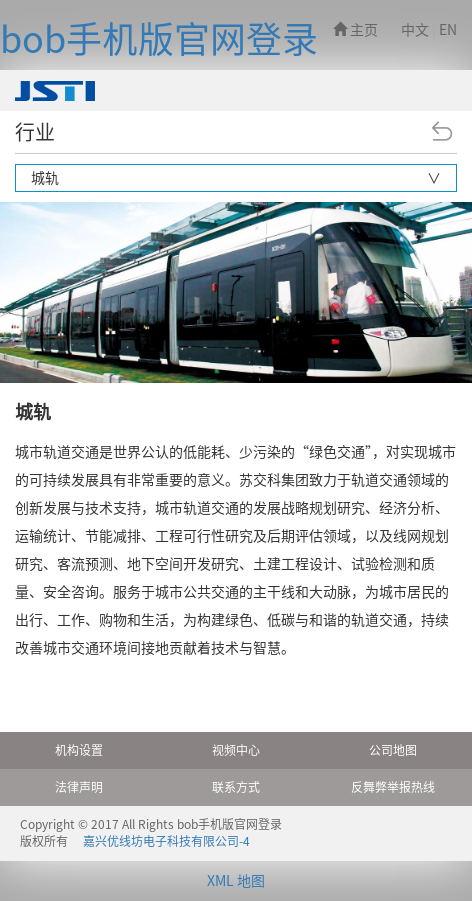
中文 (415, 30)
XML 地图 (236, 881)
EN (448, 30)
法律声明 (79, 787)
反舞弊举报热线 (393, 787)
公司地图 (393, 750)
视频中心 (236, 750)
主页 (355, 30)
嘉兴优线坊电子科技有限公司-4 (166, 841)
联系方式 (236, 787)
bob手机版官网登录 (159, 39)
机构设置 (79, 750)
